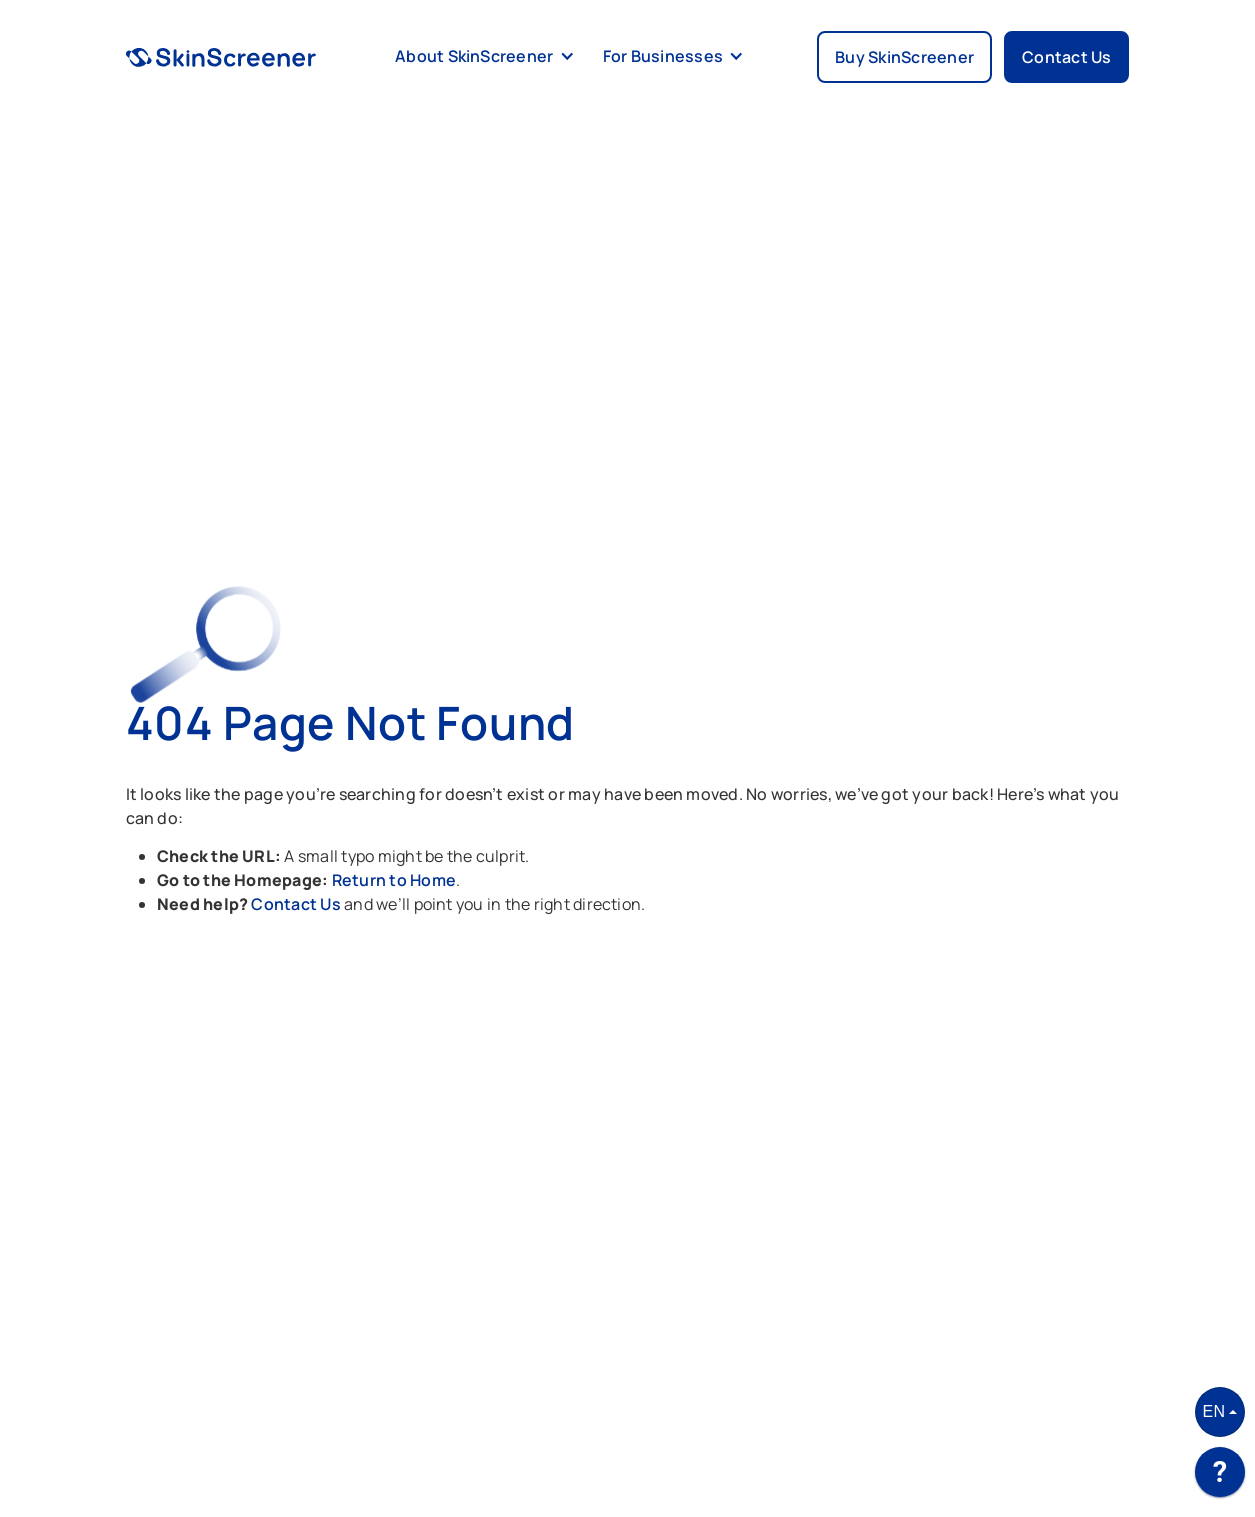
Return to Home (394, 880)
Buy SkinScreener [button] (904, 57)
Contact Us (297, 904)
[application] (1220, 1477)
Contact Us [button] (1066, 57)
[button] (482, 57)
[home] (221, 57)
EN (1214, 1411)
